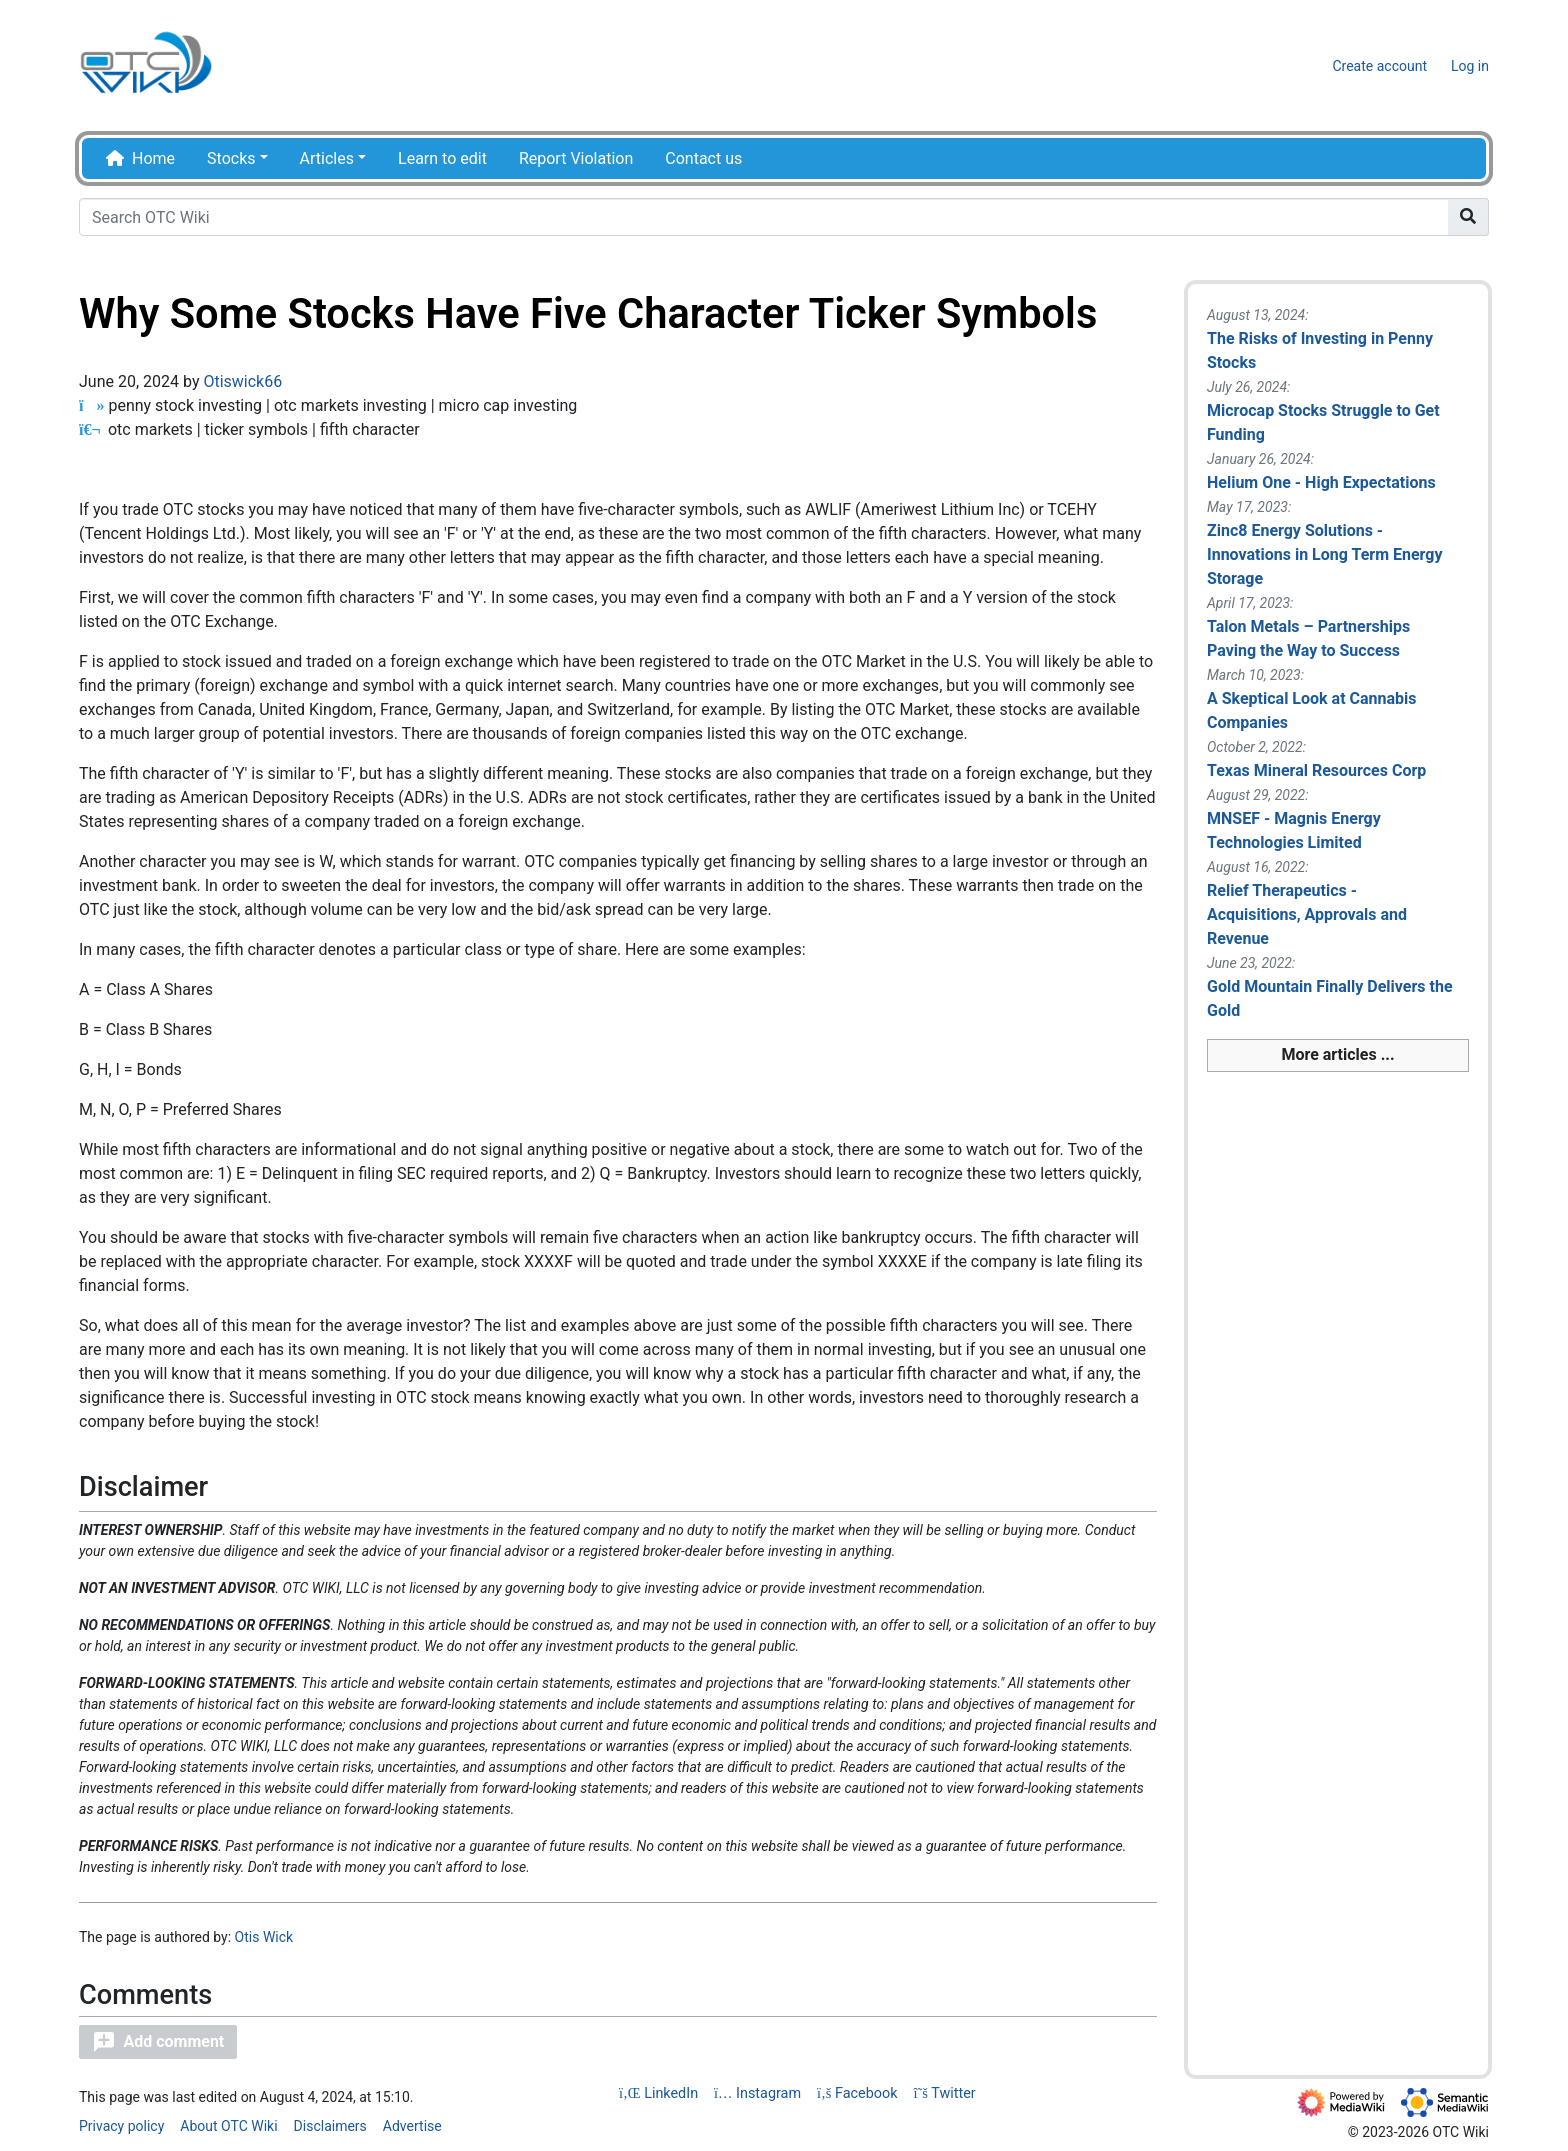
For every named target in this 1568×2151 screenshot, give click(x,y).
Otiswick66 (242, 381)
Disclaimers (330, 2126)
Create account (1379, 66)
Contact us (703, 158)
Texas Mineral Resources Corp (1316, 770)
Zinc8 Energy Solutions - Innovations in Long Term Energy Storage (1325, 554)
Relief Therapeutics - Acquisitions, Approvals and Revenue (1307, 914)
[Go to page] (1468, 217)
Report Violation (576, 158)
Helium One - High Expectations (1321, 482)
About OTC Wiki (228, 2126)
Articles (327, 158)
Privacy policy (121, 2126)
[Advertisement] (1338, 1436)
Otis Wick (264, 1937)
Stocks (231, 158)
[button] (158, 2042)
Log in (1470, 66)
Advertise (412, 2126)
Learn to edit (442, 158)
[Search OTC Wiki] (764, 217)
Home (153, 158)
